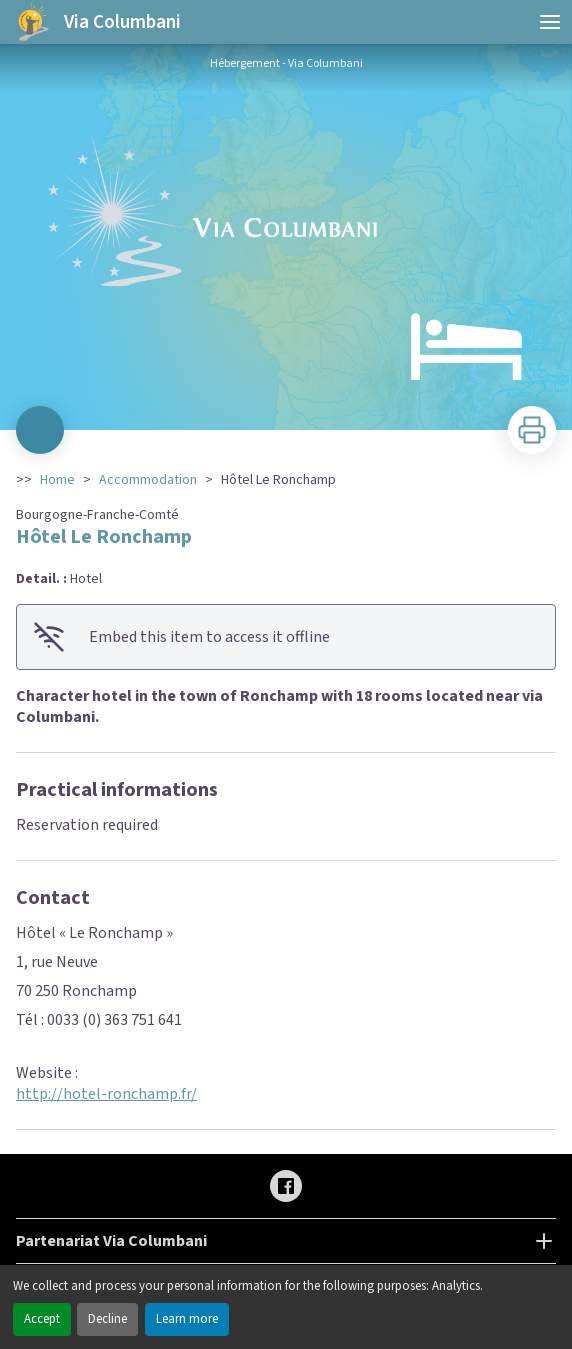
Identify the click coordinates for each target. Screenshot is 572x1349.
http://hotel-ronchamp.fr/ (106, 1094)
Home (57, 480)
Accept (42, 1319)
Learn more (187, 1319)
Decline (107, 1319)
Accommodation (148, 480)
